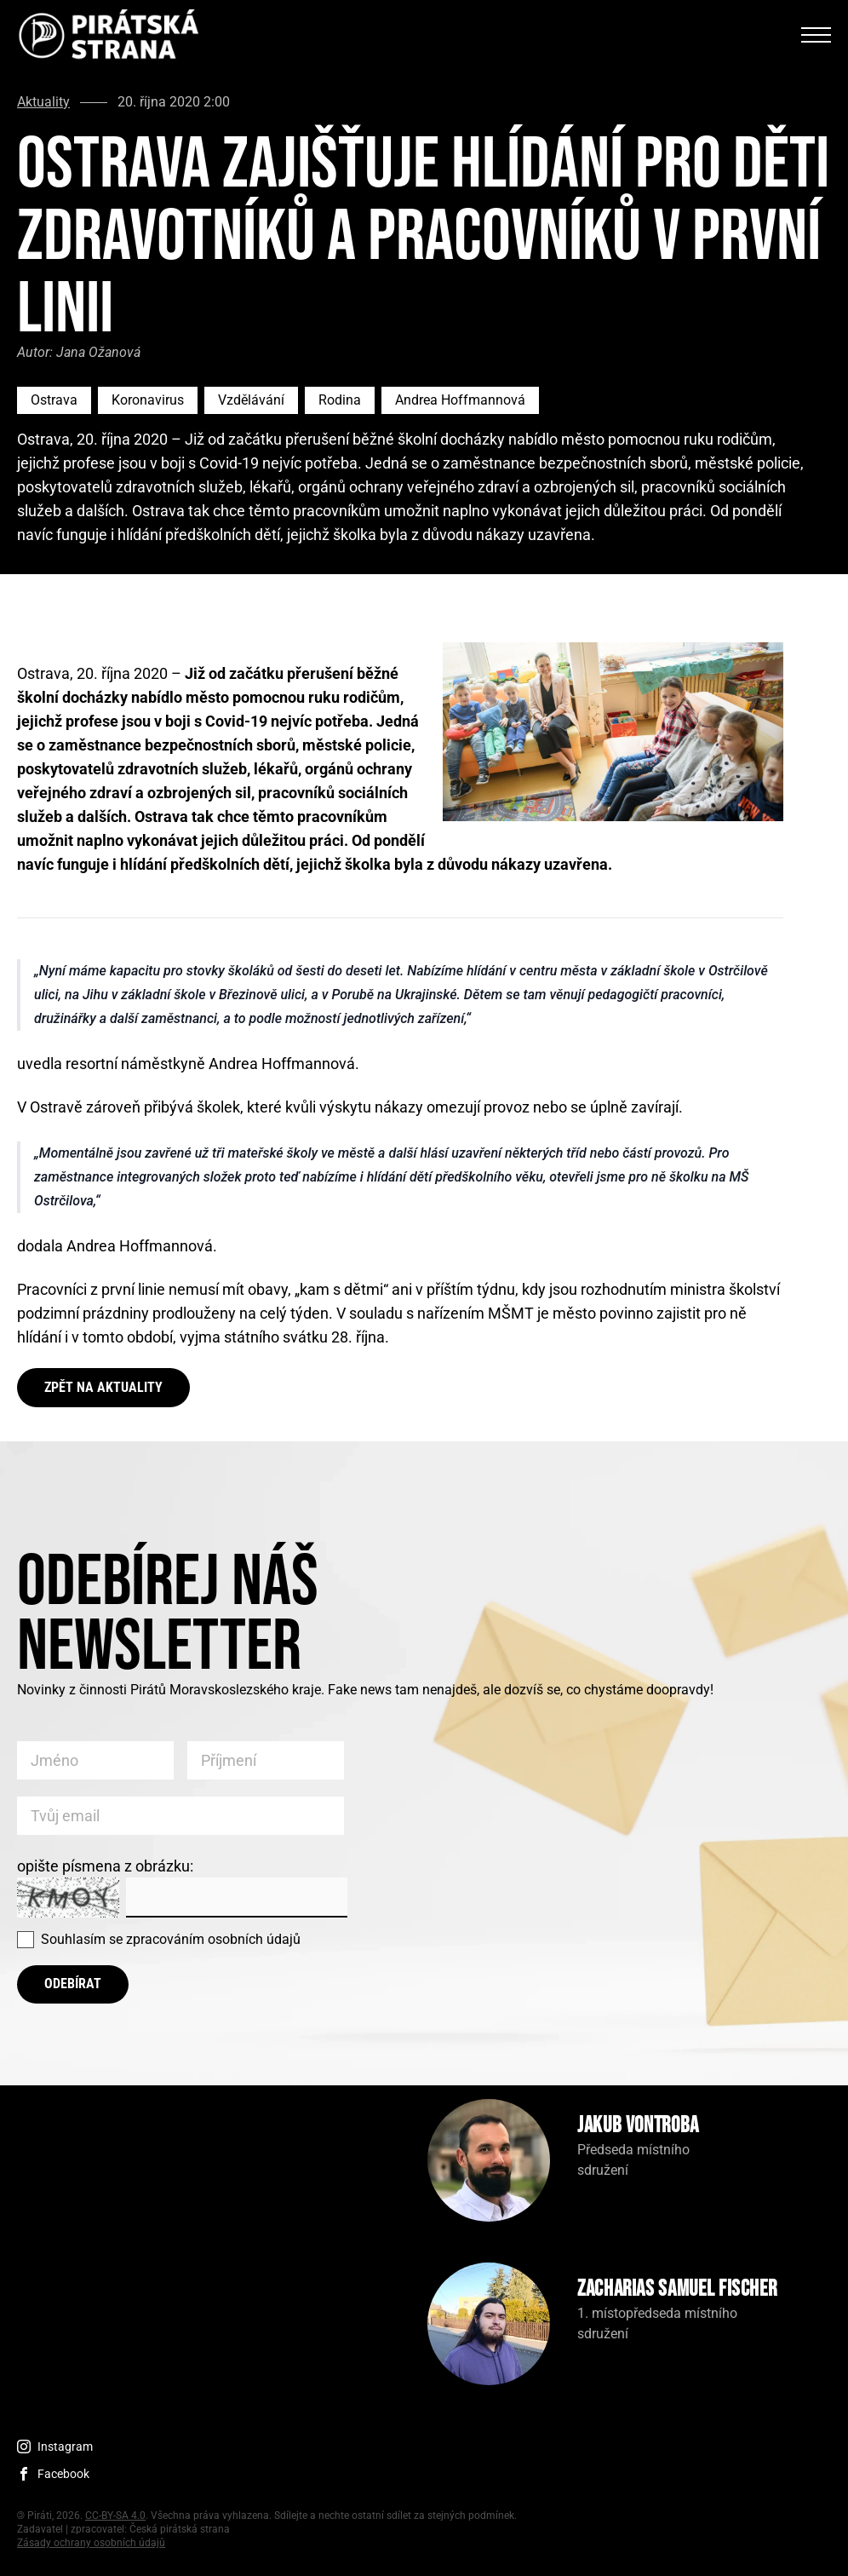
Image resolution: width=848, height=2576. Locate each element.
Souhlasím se (171, 1939)
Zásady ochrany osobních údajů (91, 2543)
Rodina (339, 400)
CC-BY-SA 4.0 (115, 2515)
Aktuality (43, 102)
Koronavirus (148, 400)
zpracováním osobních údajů (213, 1939)
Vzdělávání (251, 400)
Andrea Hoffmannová (460, 400)
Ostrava (54, 400)
